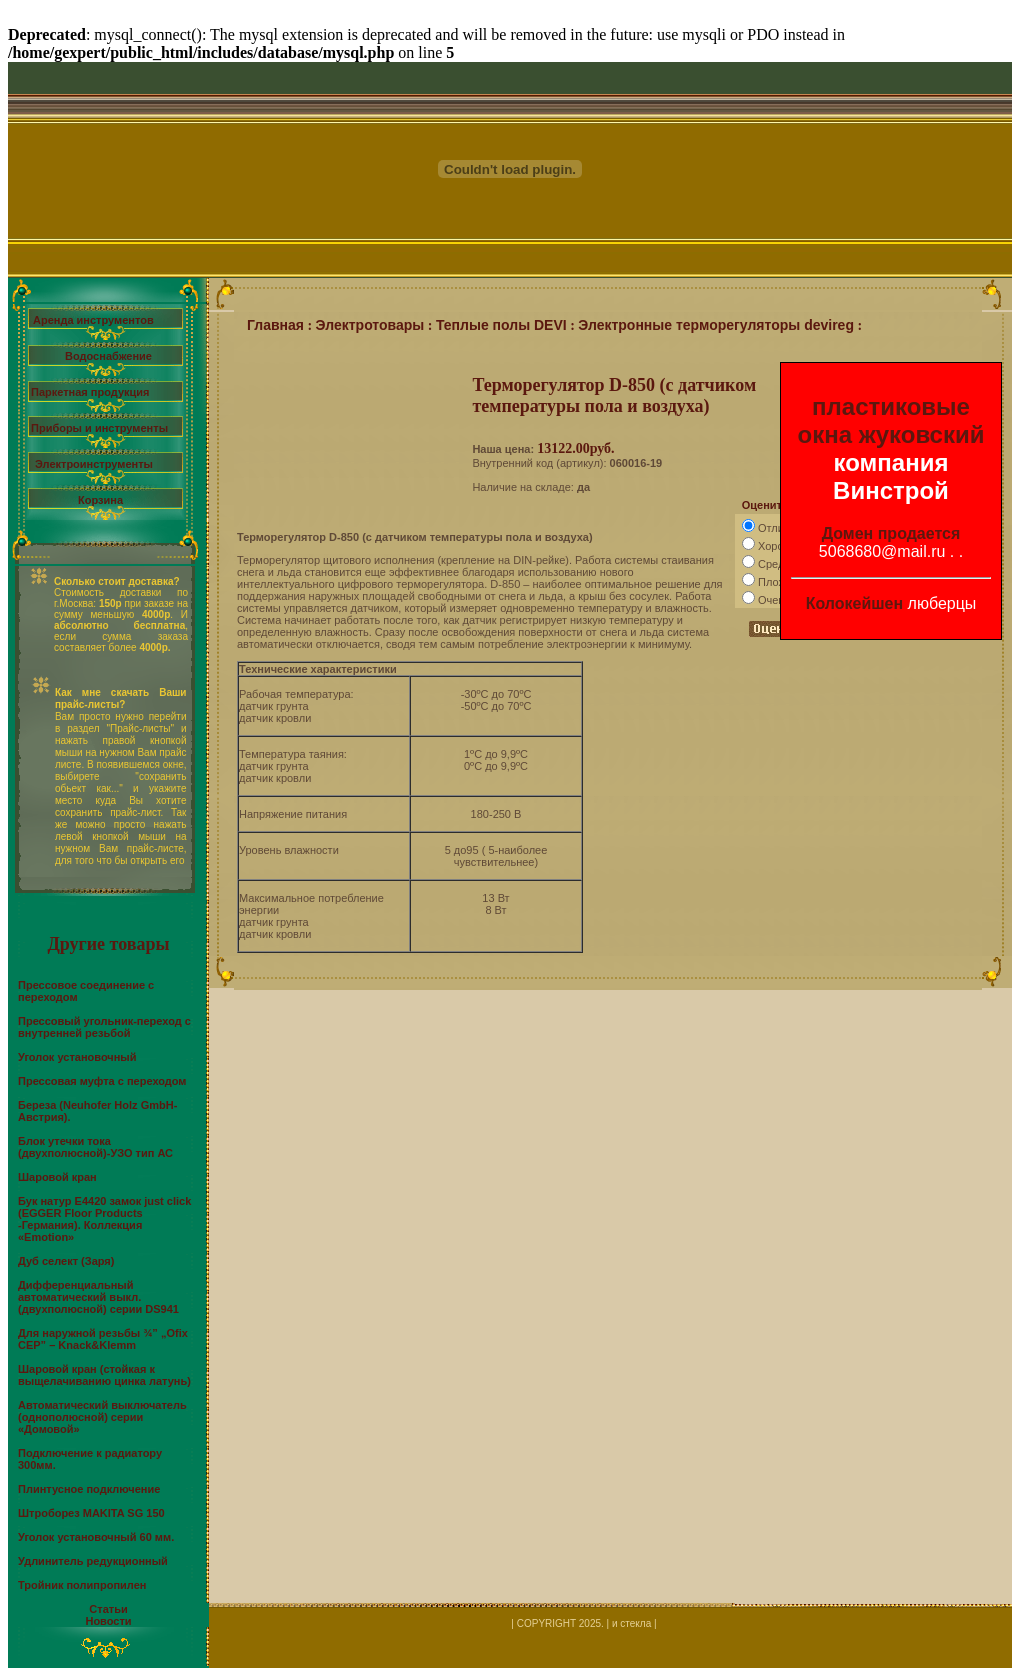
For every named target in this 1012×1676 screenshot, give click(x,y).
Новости (108, 1621)
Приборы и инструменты (99, 428)
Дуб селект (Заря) (66, 1261)
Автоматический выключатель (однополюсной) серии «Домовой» (102, 1417)
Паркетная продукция (90, 392)
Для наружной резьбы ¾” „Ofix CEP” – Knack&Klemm (103, 1339)
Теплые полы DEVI (501, 325)
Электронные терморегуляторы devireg (716, 325)
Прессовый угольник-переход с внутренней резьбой (104, 1027)
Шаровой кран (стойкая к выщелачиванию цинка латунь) (104, 1375)
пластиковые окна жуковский (891, 420)
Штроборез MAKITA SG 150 (91, 1513)
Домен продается (891, 533)
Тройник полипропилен (82, 1585)
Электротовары (370, 325)
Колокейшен (855, 603)
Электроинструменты (94, 464)
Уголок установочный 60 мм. (96, 1537)
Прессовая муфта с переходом (102, 1081)
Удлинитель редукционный (93, 1561)
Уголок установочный (77, 1057)
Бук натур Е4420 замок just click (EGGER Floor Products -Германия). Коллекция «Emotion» (104, 1219)
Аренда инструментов (93, 320)
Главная (275, 325)
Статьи (108, 1609)
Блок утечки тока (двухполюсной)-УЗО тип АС (95, 1147)
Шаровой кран (57, 1177)
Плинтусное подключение (89, 1489)
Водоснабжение (108, 356)
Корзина (100, 500)
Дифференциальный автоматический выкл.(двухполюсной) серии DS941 (98, 1297)
